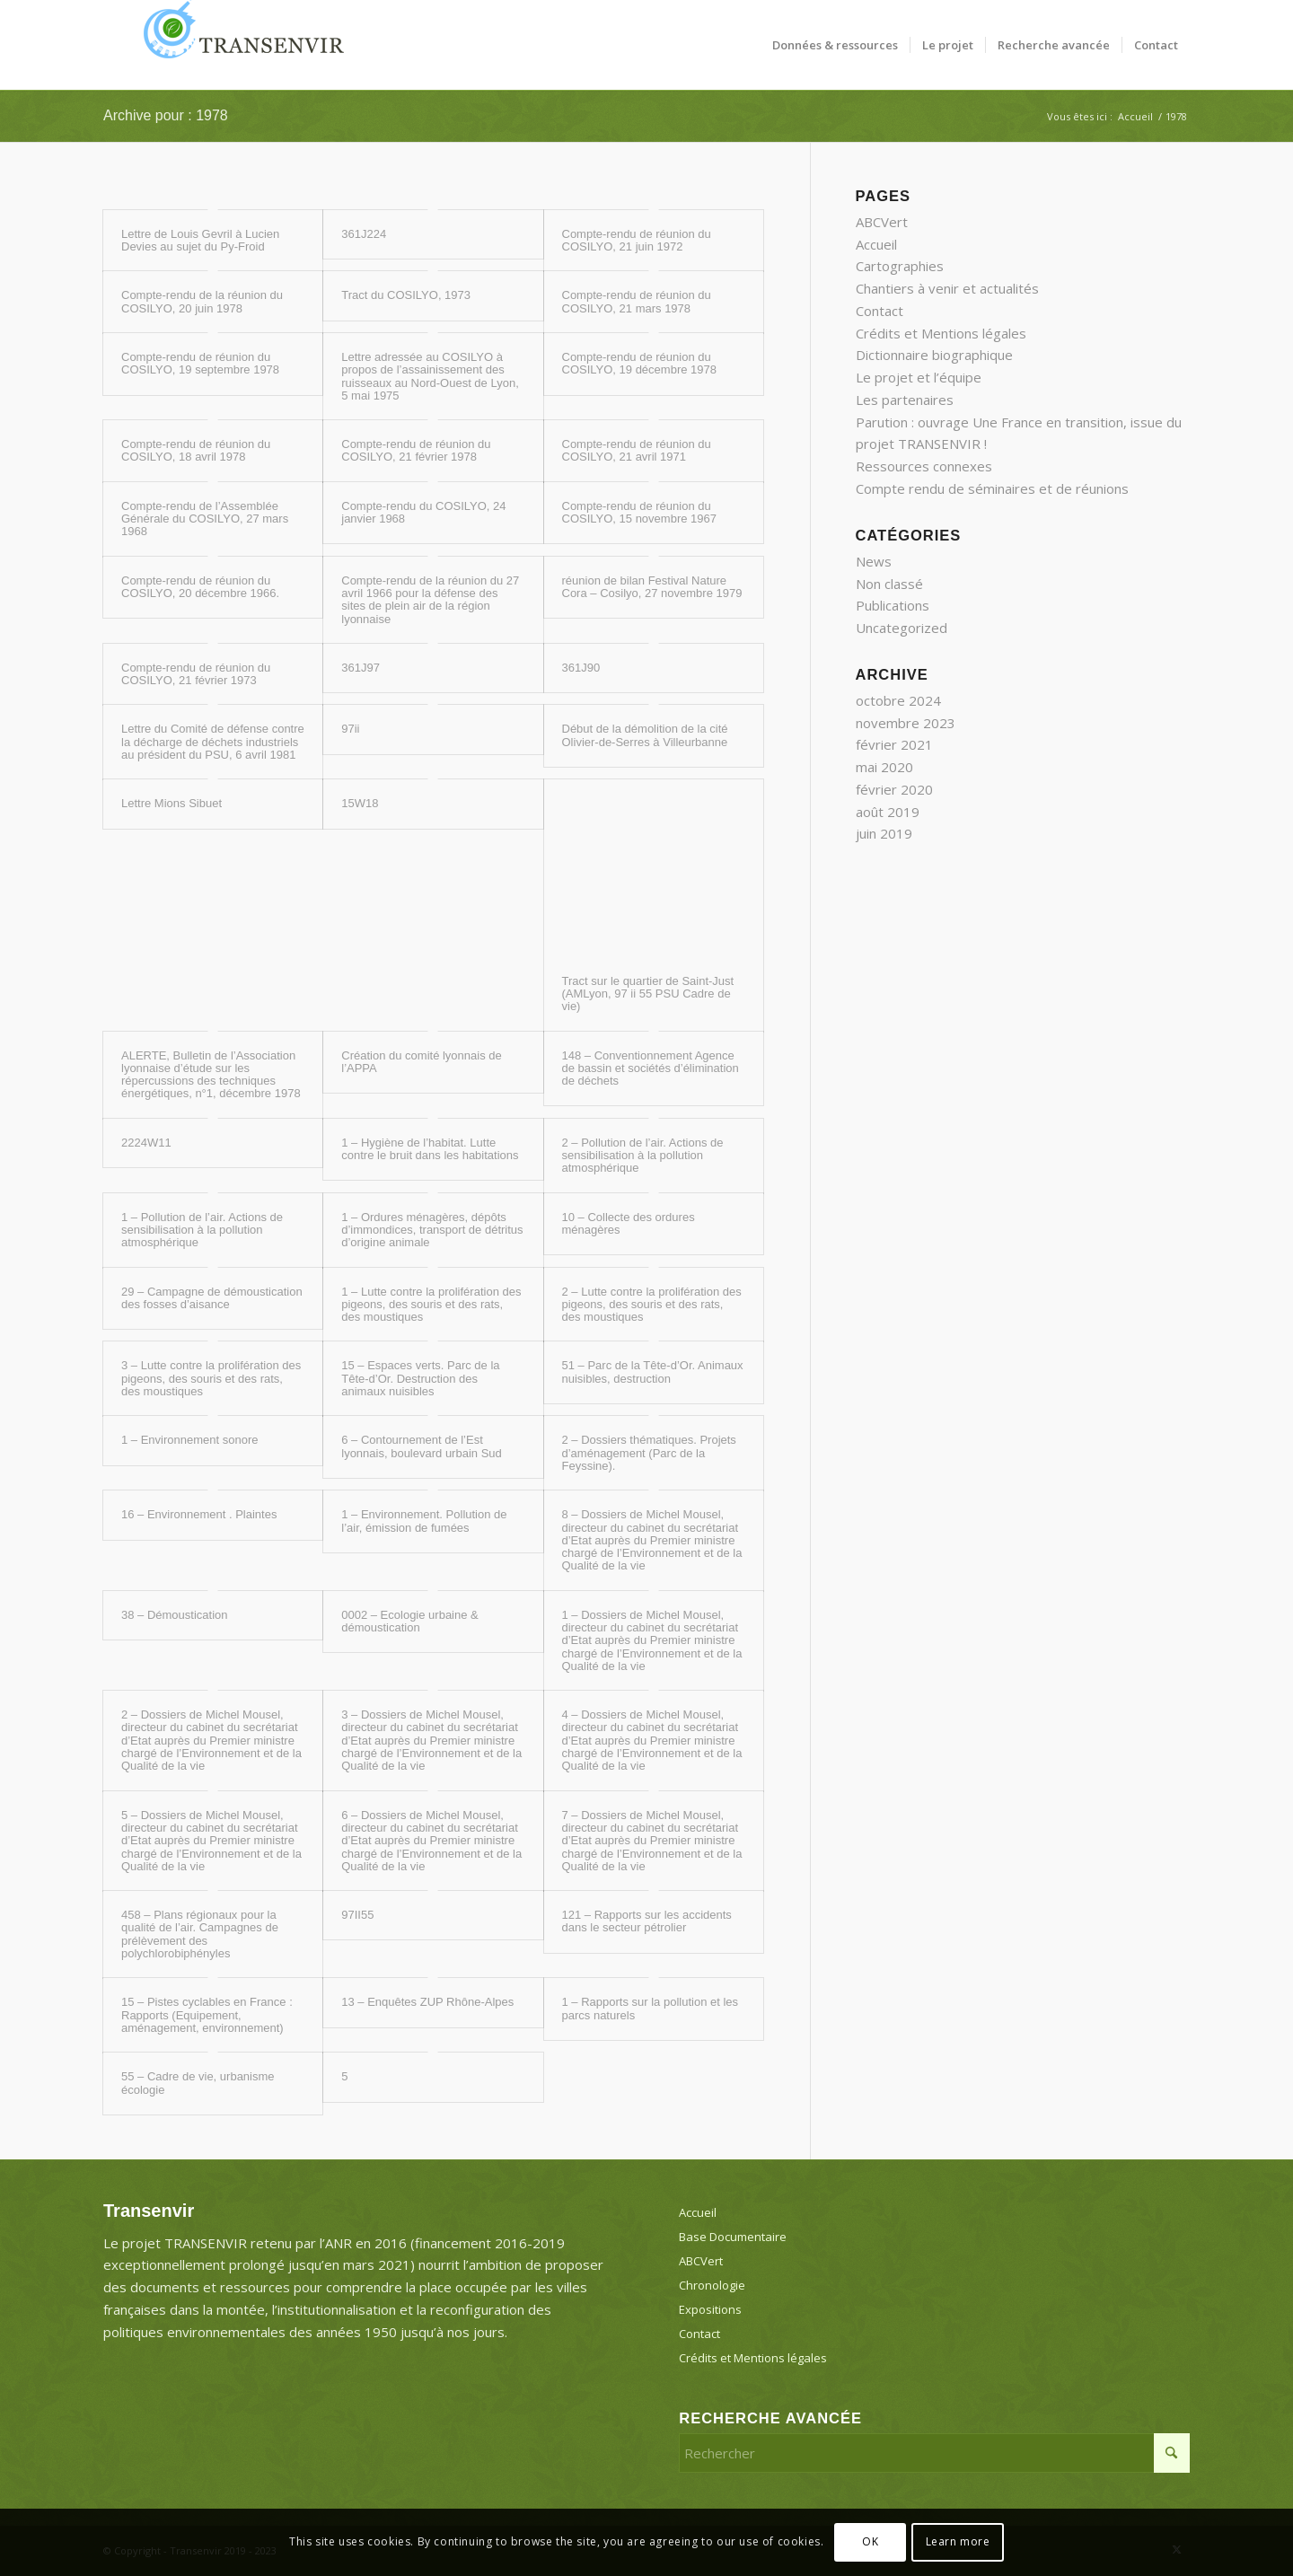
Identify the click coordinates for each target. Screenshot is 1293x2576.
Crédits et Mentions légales (941, 333)
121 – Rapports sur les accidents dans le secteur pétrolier (647, 1921)
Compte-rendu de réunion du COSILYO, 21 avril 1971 (636, 450)
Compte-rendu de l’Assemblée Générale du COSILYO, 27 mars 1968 (204, 519)
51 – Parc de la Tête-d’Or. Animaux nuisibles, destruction (652, 1371)
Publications (892, 605)
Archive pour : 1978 (165, 115)
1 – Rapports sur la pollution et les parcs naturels (650, 2008)
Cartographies (900, 266)
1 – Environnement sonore (189, 1439)
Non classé (889, 584)
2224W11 (146, 1142)
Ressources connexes (924, 466)
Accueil (876, 244)
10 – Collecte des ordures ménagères (628, 1223)
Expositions (710, 2309)
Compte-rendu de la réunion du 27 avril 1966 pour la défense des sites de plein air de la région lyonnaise (430, 600)
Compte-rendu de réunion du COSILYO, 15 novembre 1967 (639, 512)
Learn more (958, 2541)
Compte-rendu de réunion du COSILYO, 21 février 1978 (415, 450)
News (874, 561)
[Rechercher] (934, 2453)
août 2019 (887, 812)
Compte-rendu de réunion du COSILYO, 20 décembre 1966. (200, 587)
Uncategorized (901, 628)
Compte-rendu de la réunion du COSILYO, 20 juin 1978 (202, 301)
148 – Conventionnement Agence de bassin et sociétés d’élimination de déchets (650, 1068)
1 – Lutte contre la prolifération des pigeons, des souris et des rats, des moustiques (431, 1304)
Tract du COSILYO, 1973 (406, 295)
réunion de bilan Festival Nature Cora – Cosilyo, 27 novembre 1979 (652, 587)
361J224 (363, 234)
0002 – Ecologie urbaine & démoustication (410, 1621)
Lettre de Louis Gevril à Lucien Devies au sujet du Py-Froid (200, 240)
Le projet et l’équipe (918, 377)
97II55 (357, 1914)
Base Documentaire (733, 2237)
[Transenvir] (238, 45)
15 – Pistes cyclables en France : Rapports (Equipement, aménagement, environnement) (207, 2015)
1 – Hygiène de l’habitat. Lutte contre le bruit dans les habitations (429, 1149)
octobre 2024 (898, 700)
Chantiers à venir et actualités (947, 288)
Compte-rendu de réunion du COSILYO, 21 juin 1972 (636, 240)
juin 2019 (884, 833)
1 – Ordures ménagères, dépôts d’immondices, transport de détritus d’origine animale (432, 1230)
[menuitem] (835, 45)
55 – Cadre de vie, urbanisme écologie (198, 2083)
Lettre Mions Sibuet (171, 803)
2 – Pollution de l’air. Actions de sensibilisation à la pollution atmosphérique (643, 1155)
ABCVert (882, 222)
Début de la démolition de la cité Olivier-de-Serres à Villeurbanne (645, 735)
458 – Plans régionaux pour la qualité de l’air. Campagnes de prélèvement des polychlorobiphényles (199, 1934)
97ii (350, 728)
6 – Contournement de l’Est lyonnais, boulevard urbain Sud (421, 1446)
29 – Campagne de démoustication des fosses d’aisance (212, 1298)
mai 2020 (884, 767)
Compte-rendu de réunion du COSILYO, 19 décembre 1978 (639, 363)
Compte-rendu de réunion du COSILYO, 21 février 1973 (195, 674)
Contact (879, 311)
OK (870, 2541)
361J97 (360, 667)
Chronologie (712, 2285)
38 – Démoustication (174, 1615)
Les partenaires (905, 400)
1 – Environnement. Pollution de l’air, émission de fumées (423, 1521)
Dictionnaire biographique (934, 355)
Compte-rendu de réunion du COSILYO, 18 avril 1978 (195, 450)
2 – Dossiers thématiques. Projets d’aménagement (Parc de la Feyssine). (649, 1453)
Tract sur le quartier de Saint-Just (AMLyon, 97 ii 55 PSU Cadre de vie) (648, 994)
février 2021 (894, 744)
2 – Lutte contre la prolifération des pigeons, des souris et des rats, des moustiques (652, 1304)
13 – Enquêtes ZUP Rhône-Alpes (427, 2002)
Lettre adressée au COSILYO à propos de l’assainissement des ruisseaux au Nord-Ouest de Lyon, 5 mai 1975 (430, 376)
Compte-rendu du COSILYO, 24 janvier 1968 (423, 512)
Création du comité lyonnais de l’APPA (421, 1062)
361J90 (581, 667)
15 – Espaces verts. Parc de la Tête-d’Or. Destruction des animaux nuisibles (420, 1378)
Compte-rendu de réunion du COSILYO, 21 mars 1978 (636, 301)
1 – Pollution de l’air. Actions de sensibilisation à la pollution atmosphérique (202, 1230)
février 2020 (894, 789)
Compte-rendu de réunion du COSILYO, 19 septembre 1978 (200, 363)
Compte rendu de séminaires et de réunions (992, 488)
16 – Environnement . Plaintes (199, 1514)
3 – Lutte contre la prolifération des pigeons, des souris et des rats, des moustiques (211, 1378)
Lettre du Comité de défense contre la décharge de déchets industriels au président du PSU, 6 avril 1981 (212, 741)
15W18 (359, 803)
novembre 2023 (905, 723)
